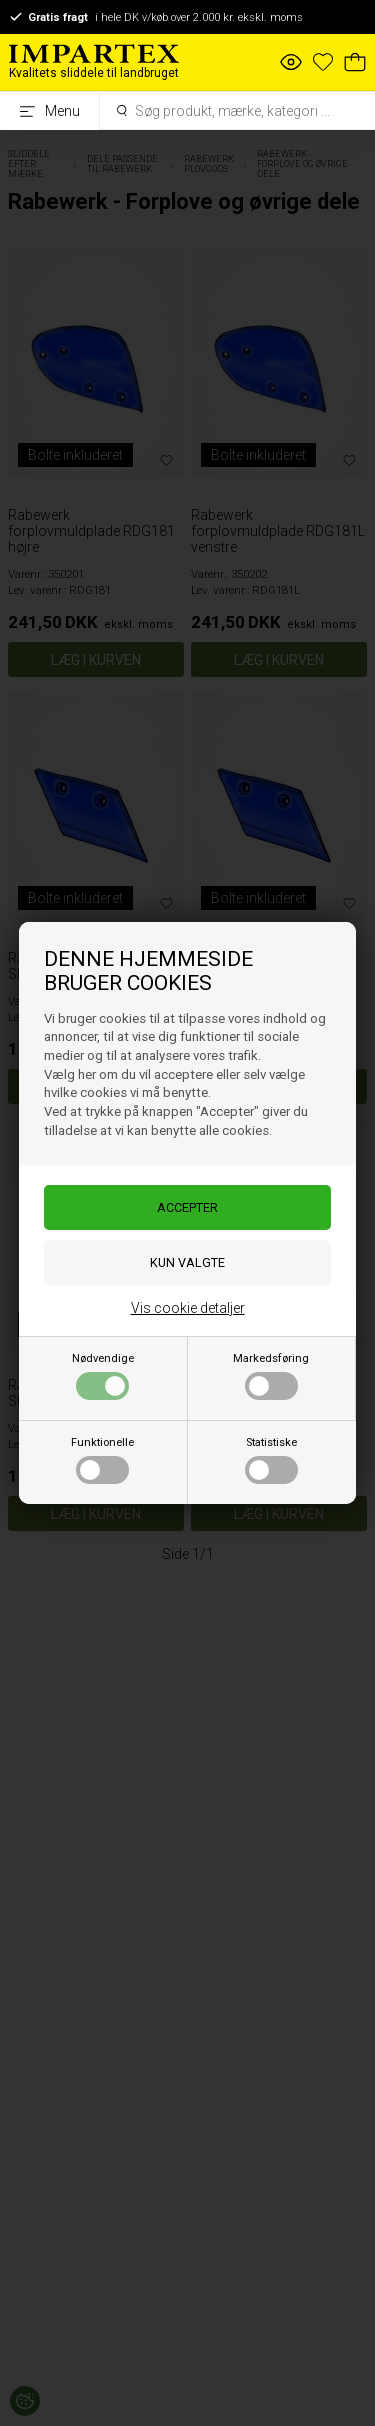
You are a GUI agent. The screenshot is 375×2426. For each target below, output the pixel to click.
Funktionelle (102, 1460)
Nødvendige (103, 1376)
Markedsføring (271, 1376)
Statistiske (271, 1460)
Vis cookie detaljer (188, 1308)
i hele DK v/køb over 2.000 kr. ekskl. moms (156, 17)
